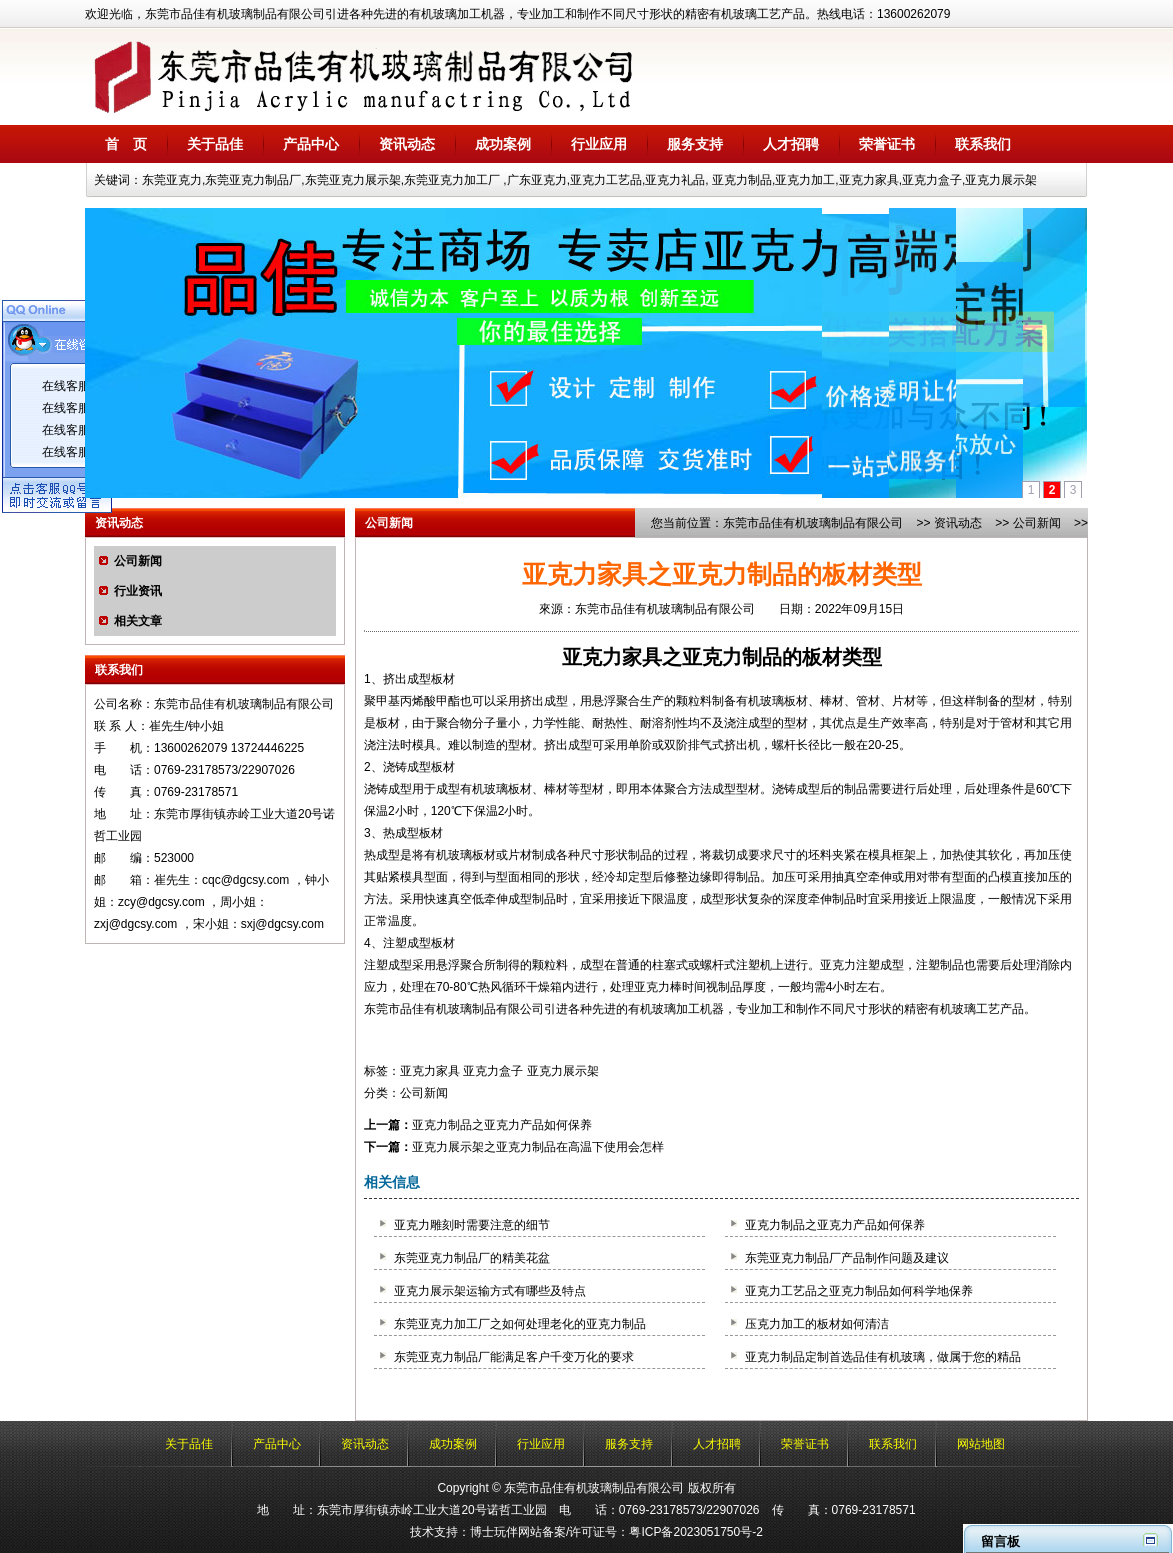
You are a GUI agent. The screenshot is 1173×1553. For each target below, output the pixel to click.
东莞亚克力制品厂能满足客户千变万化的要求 (514, 1357)
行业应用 (599, 144)
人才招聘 (791, 144)
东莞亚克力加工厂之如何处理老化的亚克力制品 (520, 1324)
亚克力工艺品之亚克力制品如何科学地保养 (859, 1291)
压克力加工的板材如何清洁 (817, 1324)
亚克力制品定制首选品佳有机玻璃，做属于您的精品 (883, 1357)
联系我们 (983, 144)
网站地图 (981, 1444)
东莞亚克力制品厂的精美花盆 (472, 1258)
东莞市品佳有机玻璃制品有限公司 (813, 523)
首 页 (126, 144)
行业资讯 (138, 591)
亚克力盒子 (493, 1071)
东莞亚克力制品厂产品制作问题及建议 (847, 1258)
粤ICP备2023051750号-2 (695, 1532)
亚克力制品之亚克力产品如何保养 (502, 1125)
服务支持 (695, 144)
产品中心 (311, 144)
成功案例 (503, 144)
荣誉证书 (887, 144)
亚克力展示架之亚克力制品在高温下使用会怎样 (538, 1147)
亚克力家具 (612, 657)
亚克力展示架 (563, 1071)
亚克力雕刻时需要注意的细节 (472, 1225)
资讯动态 (407, 144)
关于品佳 (215, 144)
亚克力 (838, 965)
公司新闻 (138, 561)
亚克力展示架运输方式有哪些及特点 (490, 1291)
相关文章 (138, 621)
